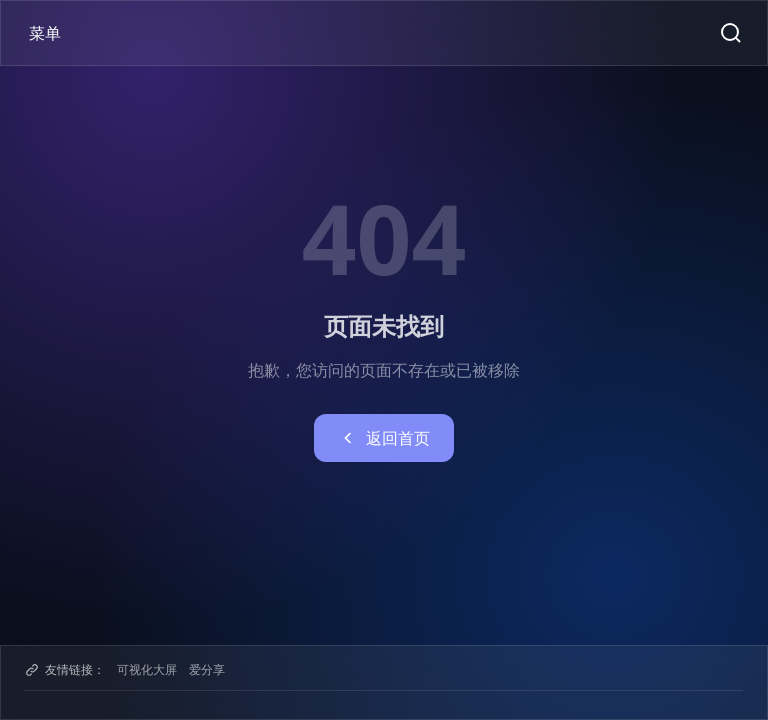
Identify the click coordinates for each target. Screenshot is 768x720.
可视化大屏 (147, 670)
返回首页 (384, 438)
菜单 (45, 33)
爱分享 (207, 670)
